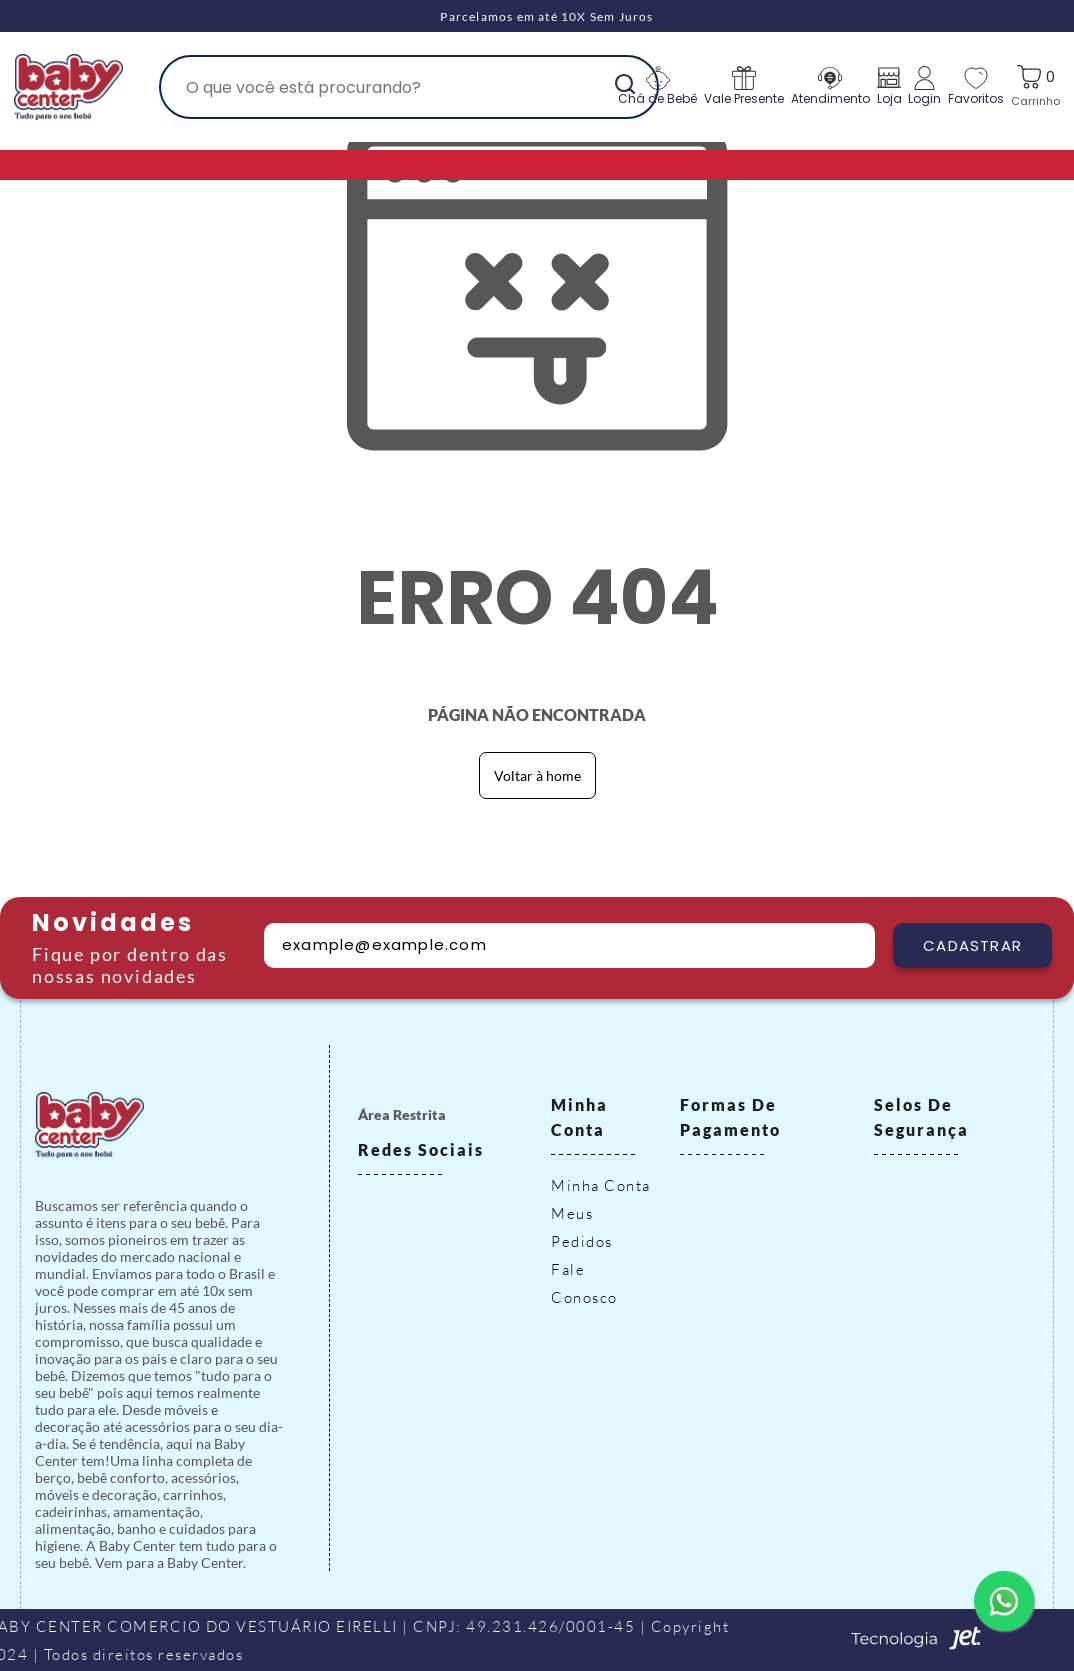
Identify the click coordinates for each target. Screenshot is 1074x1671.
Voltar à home (537, 775)
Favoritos (976, 86)
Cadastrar (972, 945)
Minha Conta (601, 1185)
